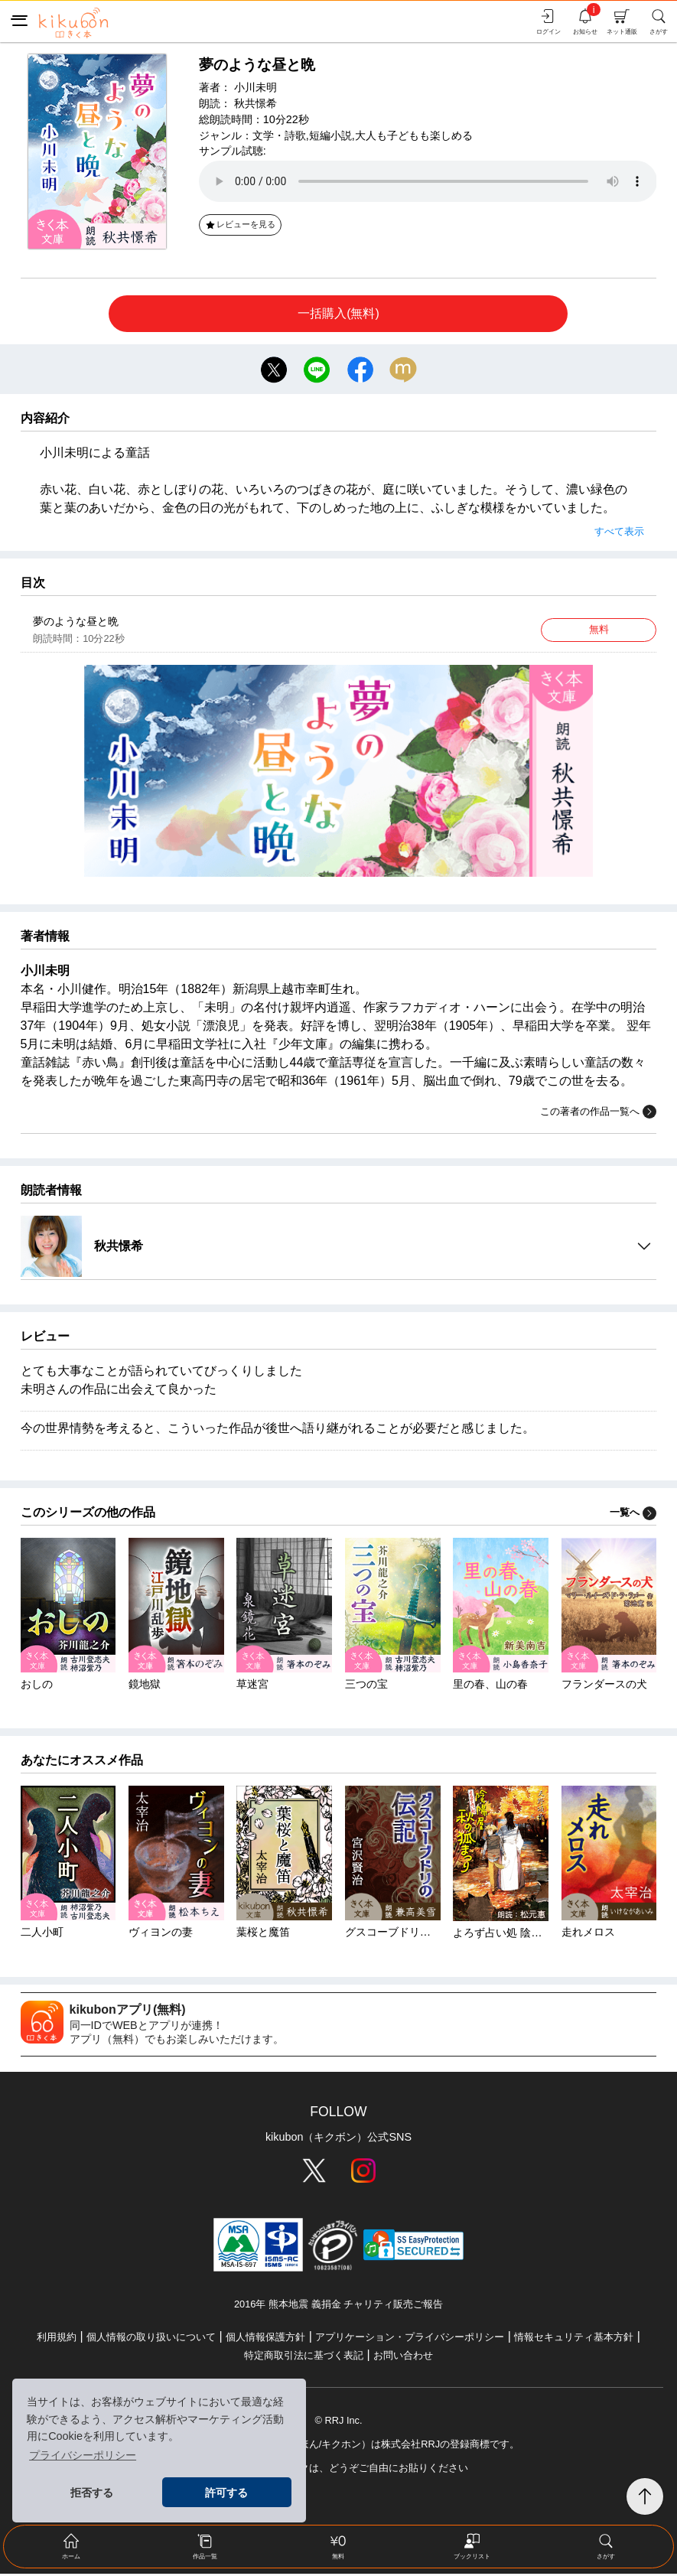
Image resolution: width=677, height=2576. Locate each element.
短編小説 (330, 135)
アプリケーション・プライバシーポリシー (409, 2339)
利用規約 (56, 2339)
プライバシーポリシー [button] (82, 2455)
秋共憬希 (255, 103)
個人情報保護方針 (265, 2339)
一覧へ (633, 1514)
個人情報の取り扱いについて (151, 2339)
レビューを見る (239, 224)
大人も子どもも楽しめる (414, 135)
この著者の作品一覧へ (598, 1114)
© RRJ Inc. (338, 2422)
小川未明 (255, 87)
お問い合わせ (403, 2357)
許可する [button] (226, 2492)
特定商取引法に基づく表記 (303, 2357)
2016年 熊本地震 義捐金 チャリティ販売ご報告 (338, 2307)
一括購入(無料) (338, 313)
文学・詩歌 (279, 135)
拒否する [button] (91, 2492)
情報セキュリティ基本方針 (573, 2339)
